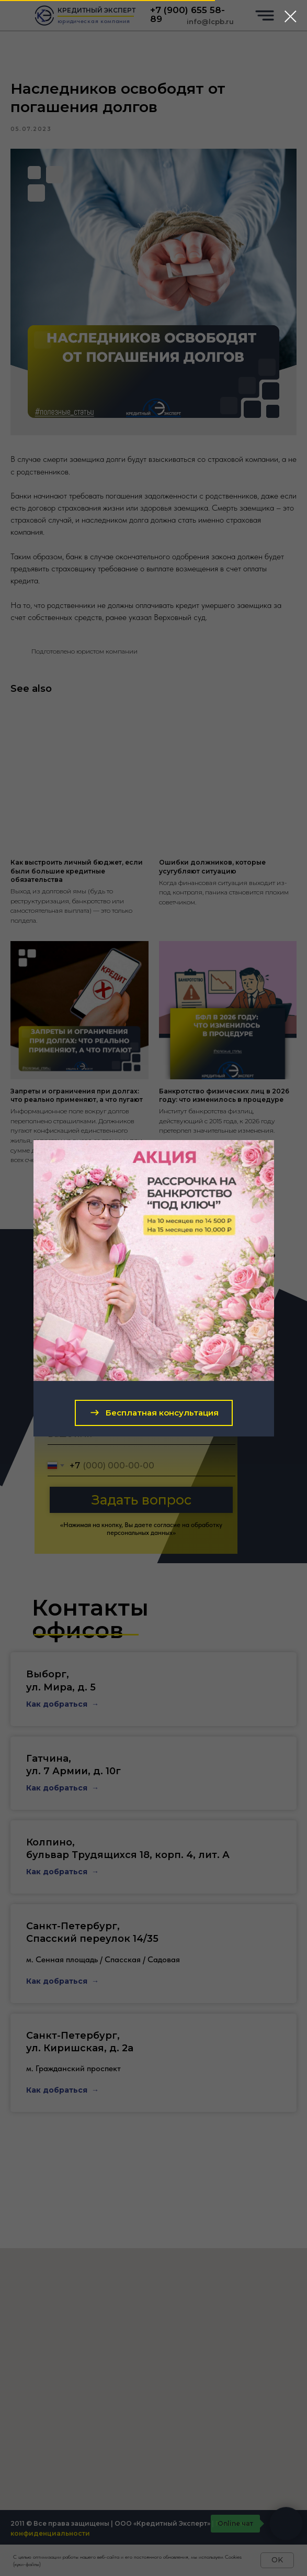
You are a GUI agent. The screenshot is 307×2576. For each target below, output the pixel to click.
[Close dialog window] (290, 16)
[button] (154, 1413)
